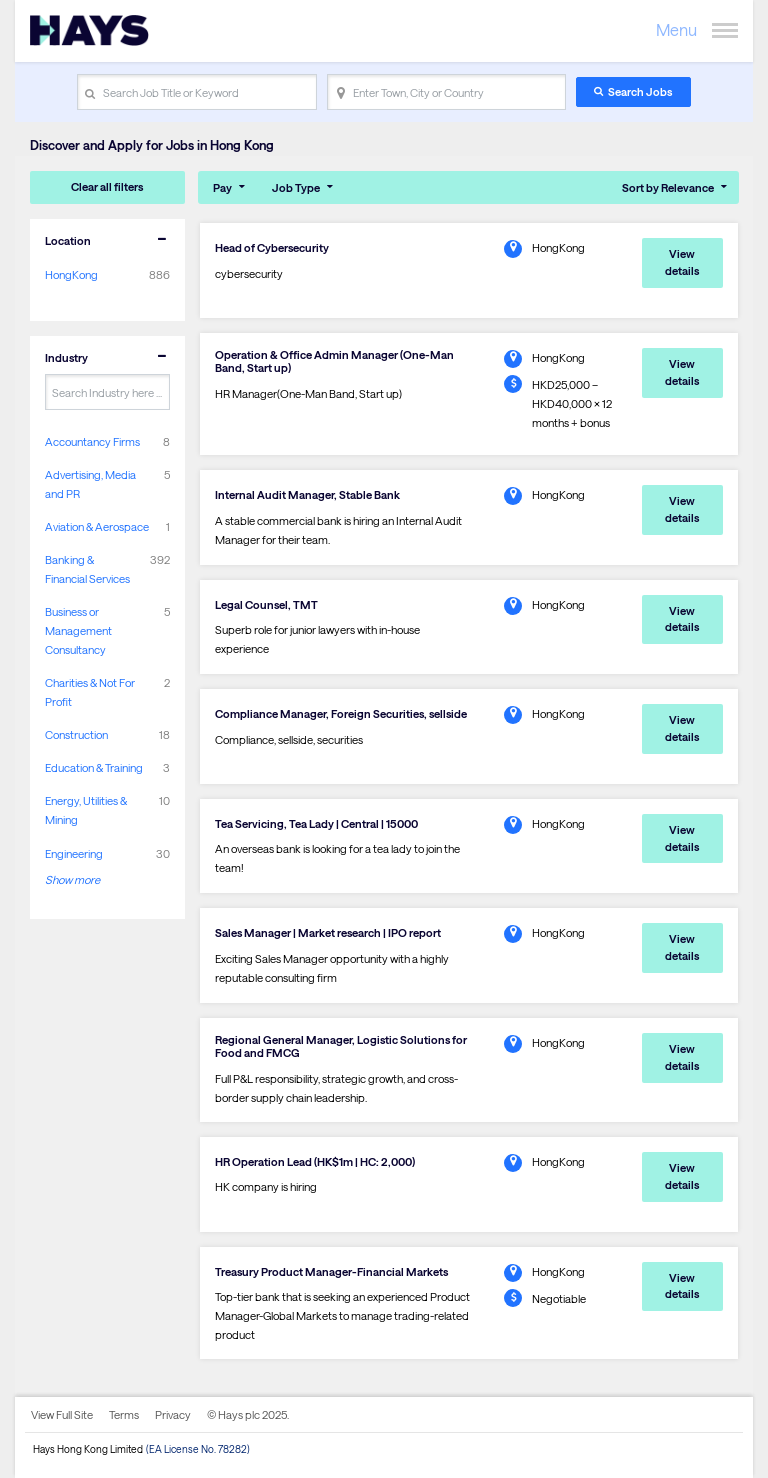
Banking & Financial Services (87, 569)
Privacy (173, 1414)
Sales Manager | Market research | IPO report (328, 932)
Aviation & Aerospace (97, 526)
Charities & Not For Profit (90, 692)
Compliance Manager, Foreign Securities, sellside (341, 713)
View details (682, 262)
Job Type (296, 187)
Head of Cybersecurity (272, 247)
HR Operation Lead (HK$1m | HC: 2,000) (315, 1161)
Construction (76, 734)
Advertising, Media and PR (90, 484)
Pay (222, 187)
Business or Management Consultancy (78, 630)
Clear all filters (107, 186)
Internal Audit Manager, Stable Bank (307, 494)
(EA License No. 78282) (198, 1449)
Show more (72, 879)
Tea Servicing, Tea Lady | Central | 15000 (316, 823)
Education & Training (94, 767)
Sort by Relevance (668, 187)
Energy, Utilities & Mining (86, 810)
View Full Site (62, 1414)
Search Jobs (640, 91)
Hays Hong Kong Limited (88, 1449)
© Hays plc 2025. (248, 1414)
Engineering (74, 853)
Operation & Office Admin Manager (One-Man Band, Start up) (334, 361)
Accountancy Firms (92, 441)
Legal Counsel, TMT (266, 604)
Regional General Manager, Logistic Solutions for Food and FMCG (341, 1046)
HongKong (71, 274)
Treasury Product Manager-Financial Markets (331, 1271)
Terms (124, 1414)
